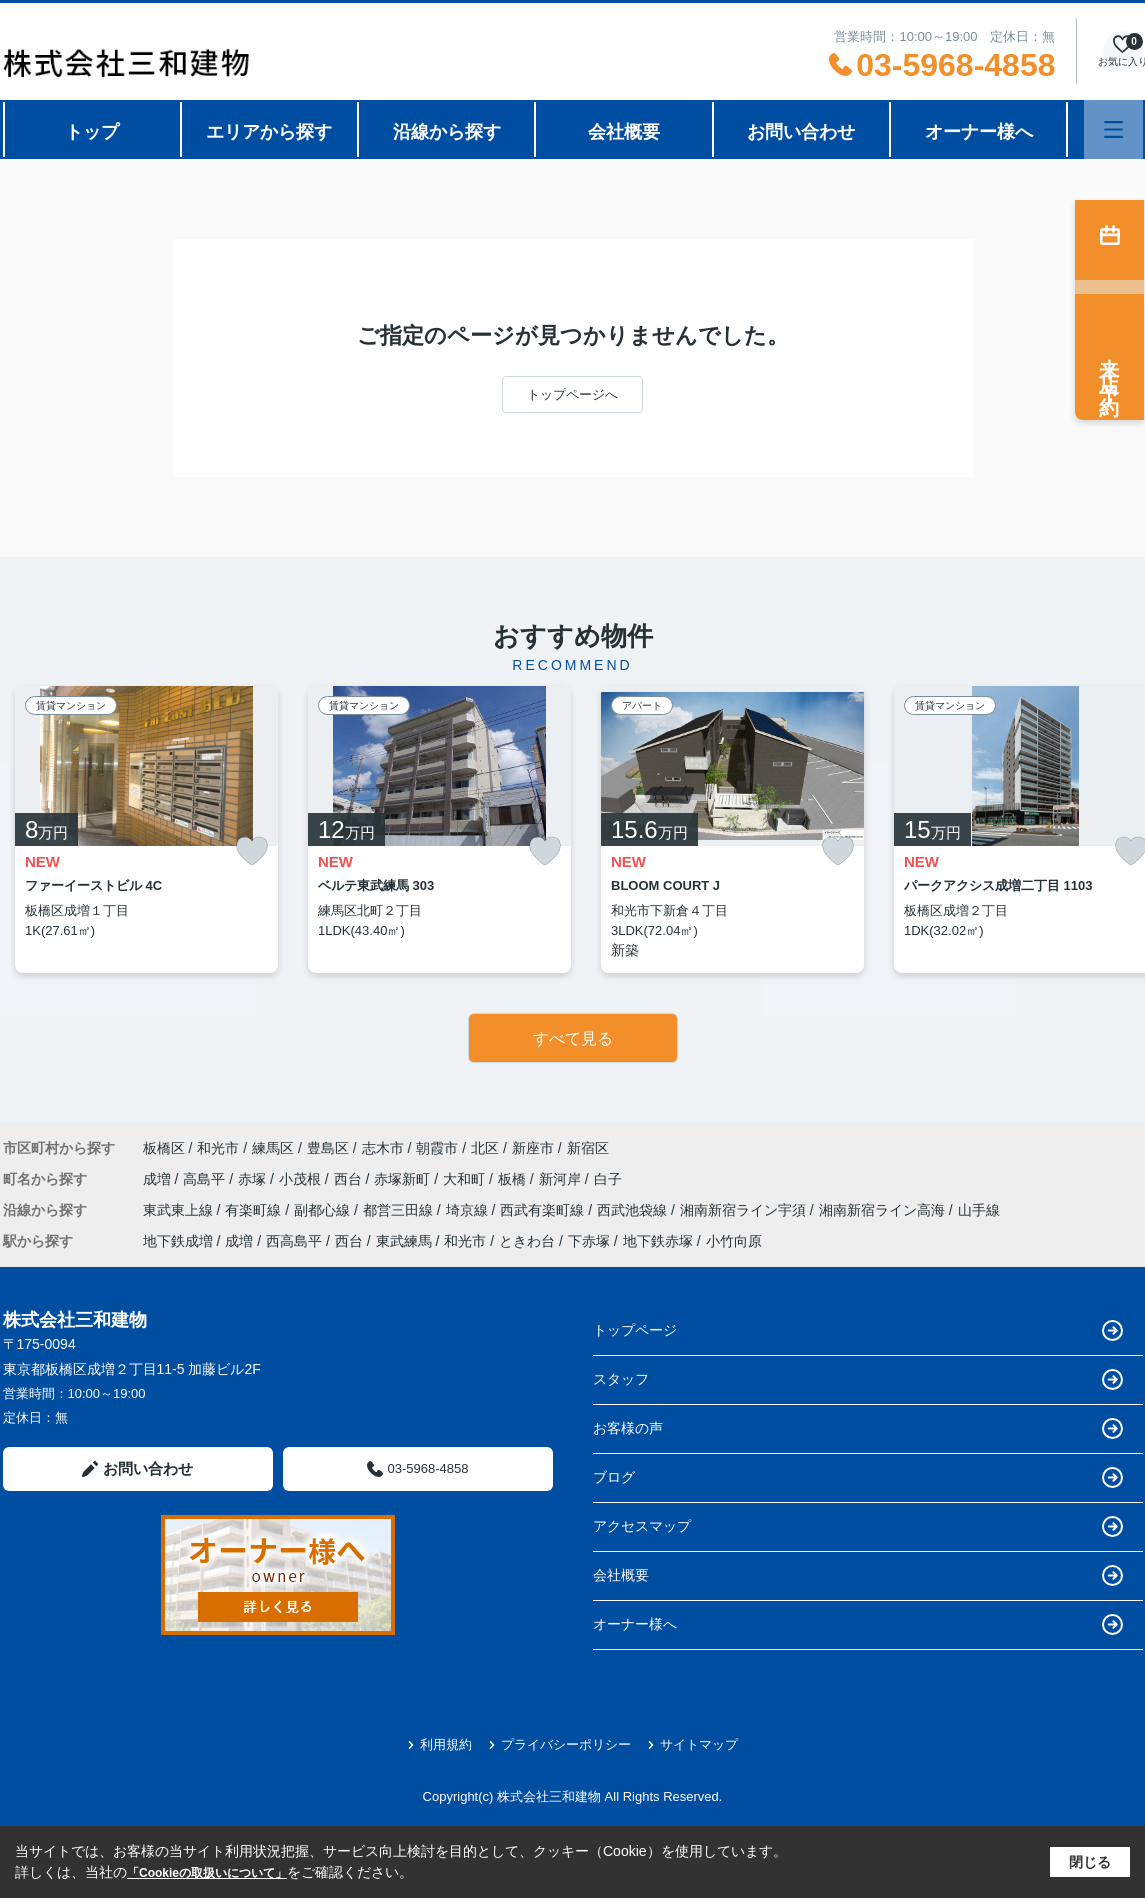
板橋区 (164, 1148)
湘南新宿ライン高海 (884, 1210)
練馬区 (273, 1148)
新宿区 (588, 1148)
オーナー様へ (979, 132)
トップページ (858, 1330)
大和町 (466, 1179)
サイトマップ (692, 1744)
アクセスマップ (858, 1526)
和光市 (218, 1148)
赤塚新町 (404, 1179)
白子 (608, 1179)
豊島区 (328, 1148)
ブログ (858, 1477)
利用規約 (439, 1744)
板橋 (514, 1179)
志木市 (383, 1148)
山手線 (979, 1210)
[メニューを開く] (1113, 129)
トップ (92, 132)
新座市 (533, 1148)
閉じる (1090, 1862)
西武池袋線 (634, 1210)
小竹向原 (734, 1241)
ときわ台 (527, 1241)
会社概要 (624, 132)
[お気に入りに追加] (252, 851)
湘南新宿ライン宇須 (745, 1210)
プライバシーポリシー (559, 1744)
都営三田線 (400, 1210)
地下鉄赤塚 (658, 1241)
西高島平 (294, 1241)
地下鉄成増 (178, 1241)
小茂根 (302, 1179)
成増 (159, 1179)
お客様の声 (858, 1428)
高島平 (206, 1179)
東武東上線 (180, 1210)
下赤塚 (589, 1241)
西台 (350, 1179)
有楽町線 (255, 1210)
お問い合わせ (801, 132)
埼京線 (469, 1210)
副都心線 (324, 1210)
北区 (485, 1148)
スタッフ (858, 1379)
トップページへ (572, 394)
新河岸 (562, 1179)
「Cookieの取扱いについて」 (207, 1873)
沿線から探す (447, 132)
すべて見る (573, 1038)
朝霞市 (437, 1148)
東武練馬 (404, 1241)
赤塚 (254, 1179)
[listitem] (146, 829)
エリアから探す (269, 132)
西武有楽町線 (544, 1210)
